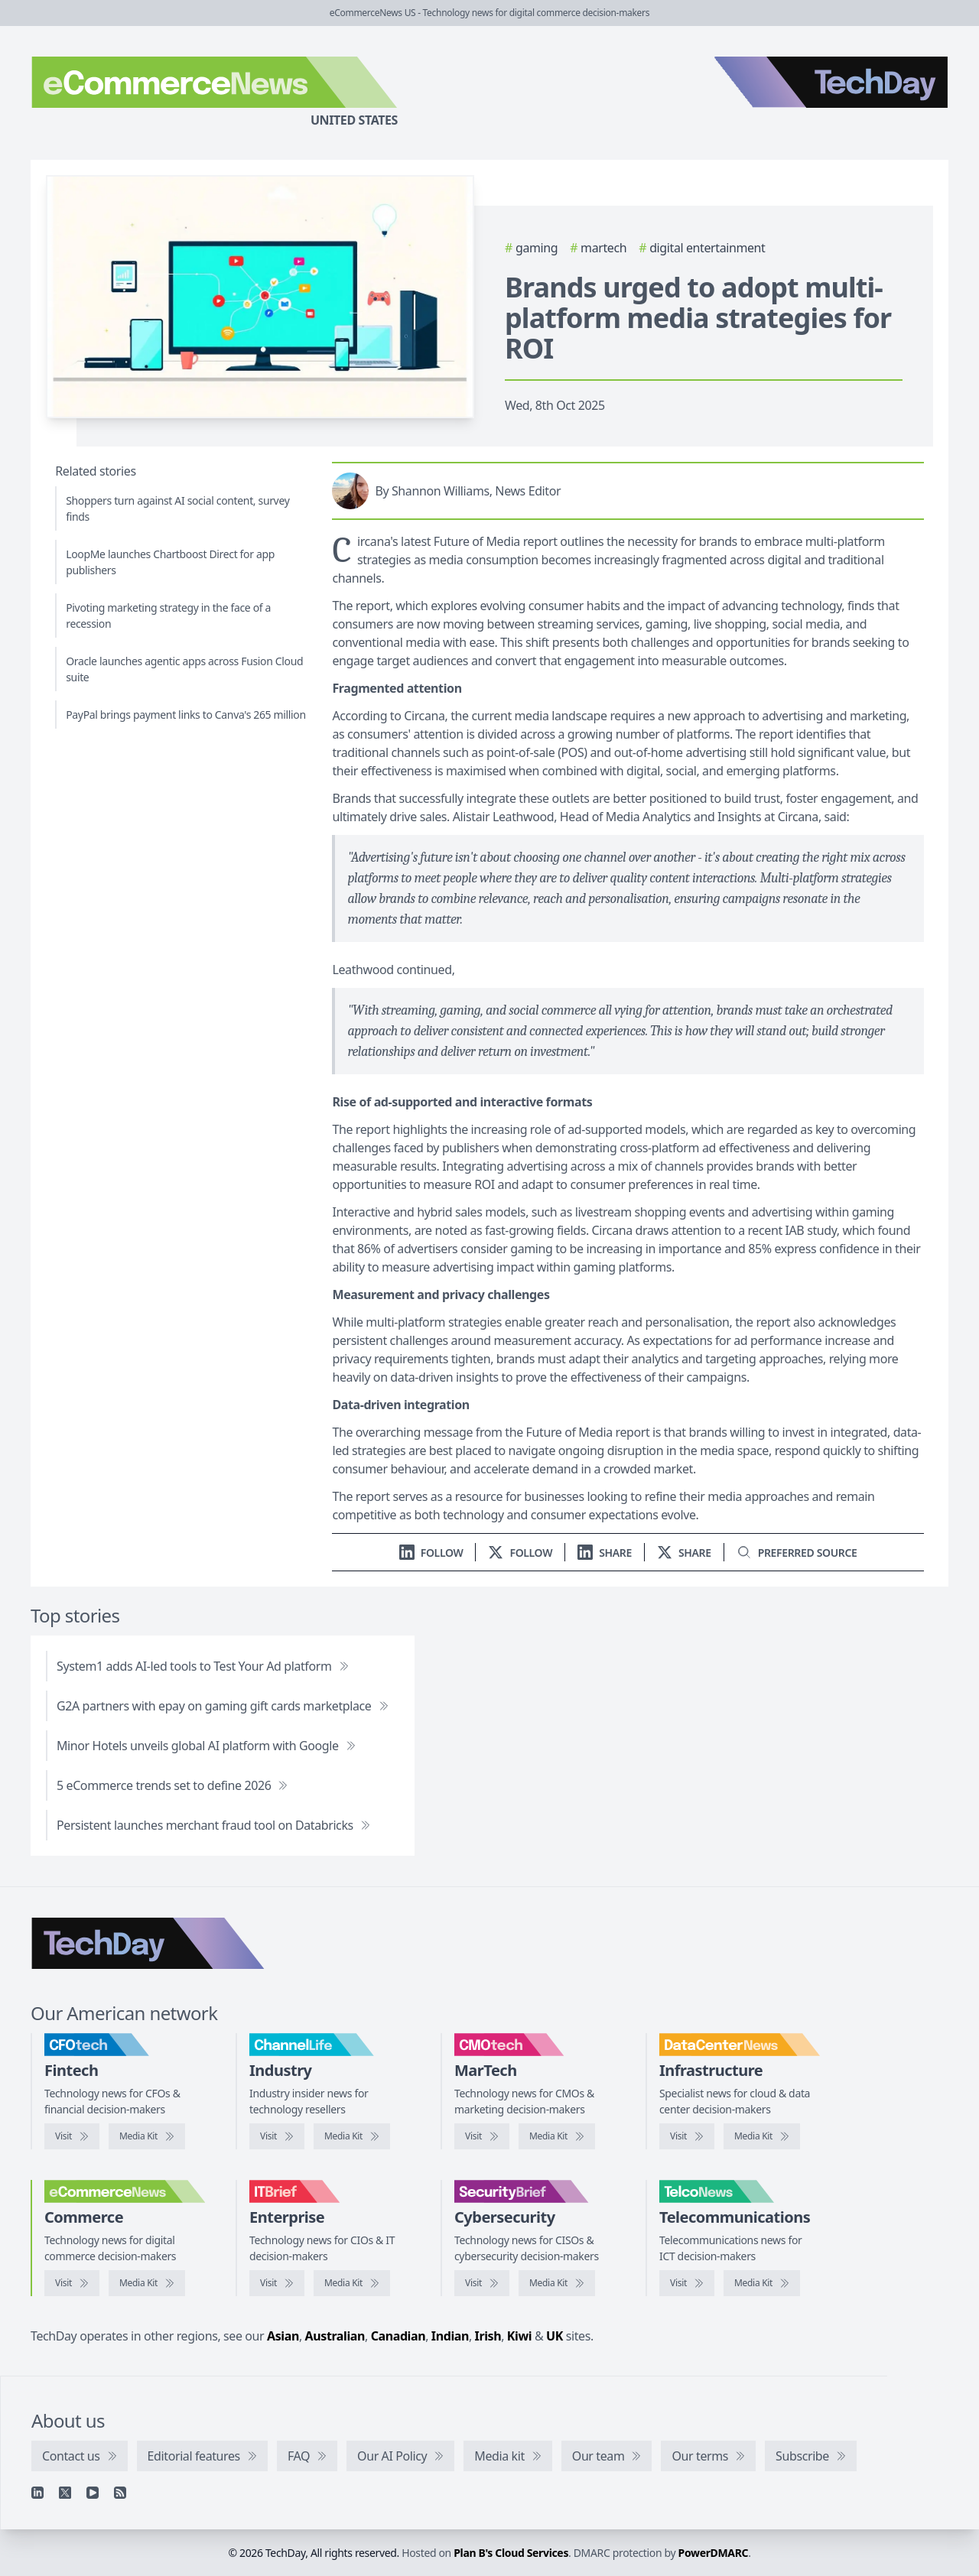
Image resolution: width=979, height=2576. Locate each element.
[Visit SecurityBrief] (481, 2283)
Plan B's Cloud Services (511, 2552)
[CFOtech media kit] (147, 2136)
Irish (488, 2335)
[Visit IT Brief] (276, 2283)
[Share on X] (684, 1553)
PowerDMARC (713, 2552)
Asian (283, 2335)
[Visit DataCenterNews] (686, 2136)
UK (554, 2335)
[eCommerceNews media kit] (147, 2283)
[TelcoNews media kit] (762, 2283)
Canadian (398, 2335)
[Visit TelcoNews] (686, 2283)
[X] (65, 2493)
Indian (450, 2335)
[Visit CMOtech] (481, 2136)
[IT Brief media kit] (352, 2283)
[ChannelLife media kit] (352, 2136)
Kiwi (519, 2335)
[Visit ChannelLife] (276, 2136)
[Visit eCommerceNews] (71, 2283)
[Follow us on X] (520, 1553)
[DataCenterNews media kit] (762, 2136)
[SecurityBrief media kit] (557, 2283)
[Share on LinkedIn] (604, 1553)
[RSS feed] (120, 2493)
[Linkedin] (37, 2493)
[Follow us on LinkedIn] (431, 1553)
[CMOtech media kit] (557, 2136)
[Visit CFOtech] (71, 2136)
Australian (335, 2335)
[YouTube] (92, 2493)
